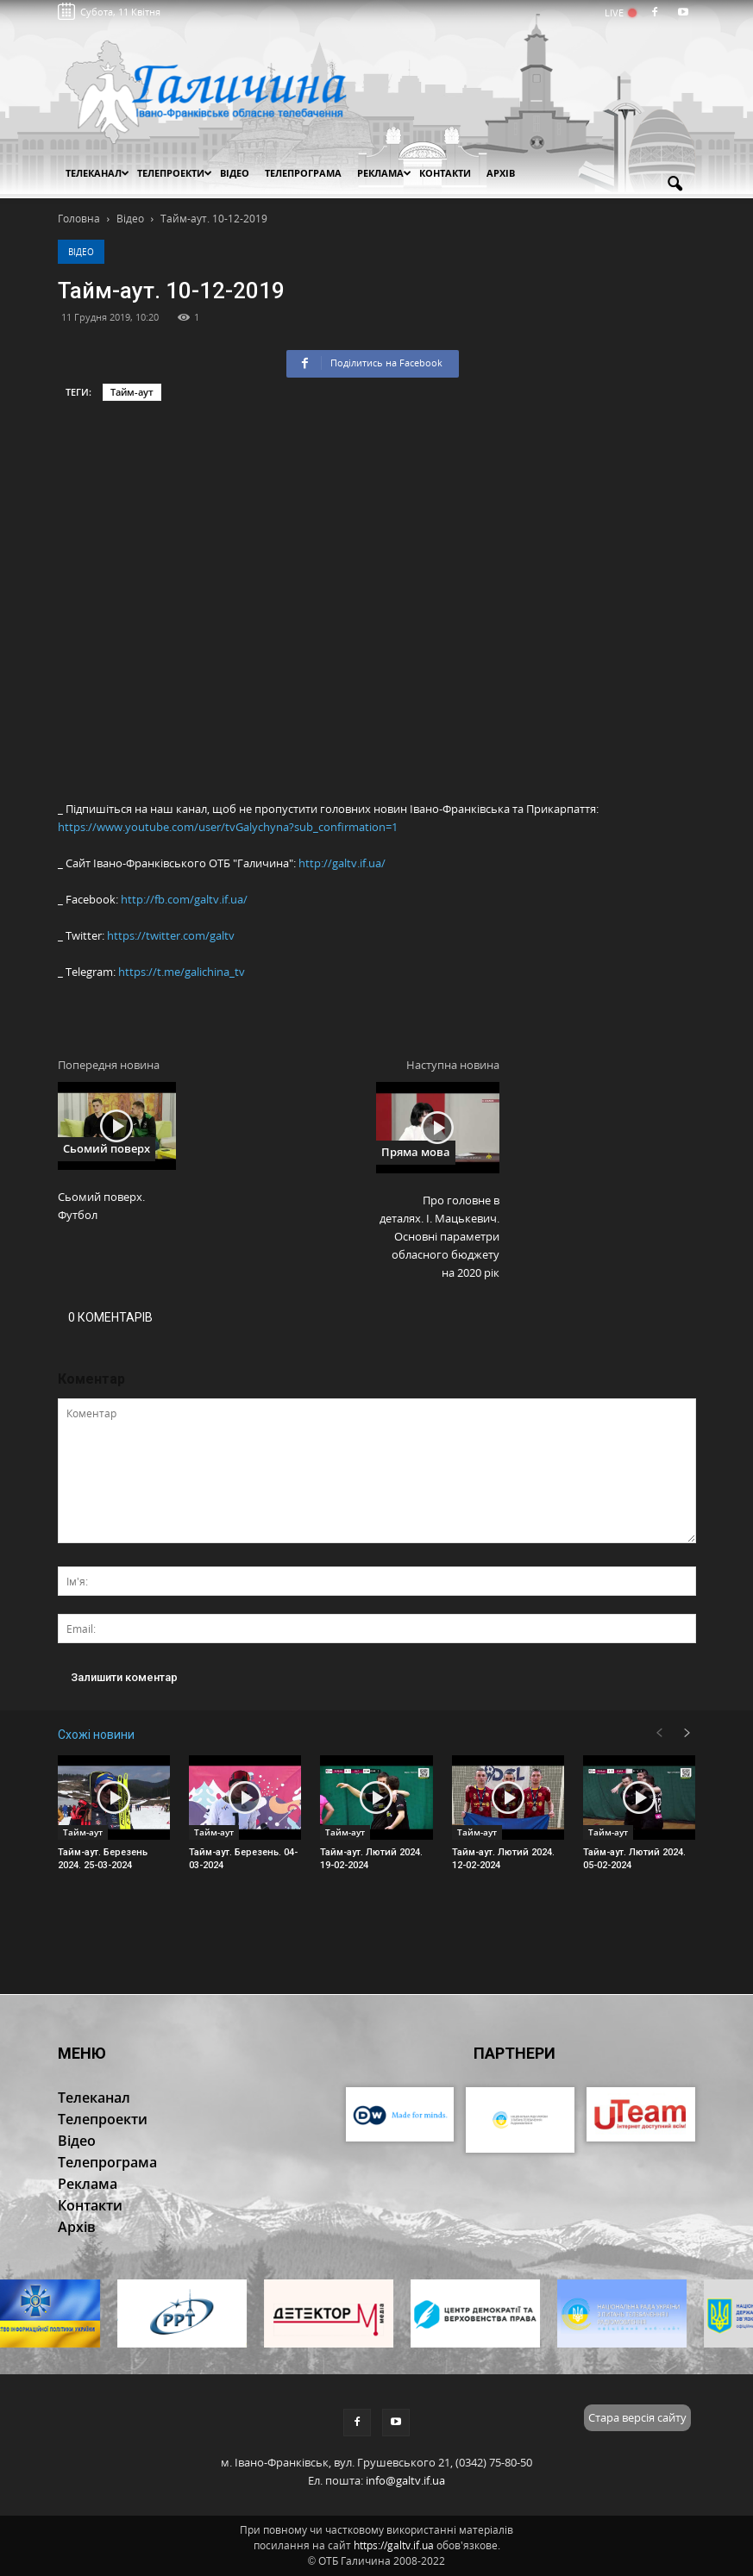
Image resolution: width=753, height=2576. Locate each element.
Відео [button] (234, 172)
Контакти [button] (445, 172)
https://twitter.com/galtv (171, 935)
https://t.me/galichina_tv (181, 971)
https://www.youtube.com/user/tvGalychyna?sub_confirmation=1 (228, 827)
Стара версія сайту (637, 2417)
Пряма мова (415, 1152)
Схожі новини (96, 1734)
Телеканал (97, 172)
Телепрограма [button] (303, 172)
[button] (675, 184)
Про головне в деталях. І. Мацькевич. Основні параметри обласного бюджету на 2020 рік (439, 1236)
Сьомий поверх (106, 1148)
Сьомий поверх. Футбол (101, 1205)
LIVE (620, 12)
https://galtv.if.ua (394, 2545)
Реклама (384, 172)
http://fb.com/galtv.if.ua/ (184, 899)
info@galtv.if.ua (405, 2480)
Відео (81, 252)
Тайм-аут (132, 391)
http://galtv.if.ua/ (342, 863)
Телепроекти (174, 172)
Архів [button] (500, 172)
